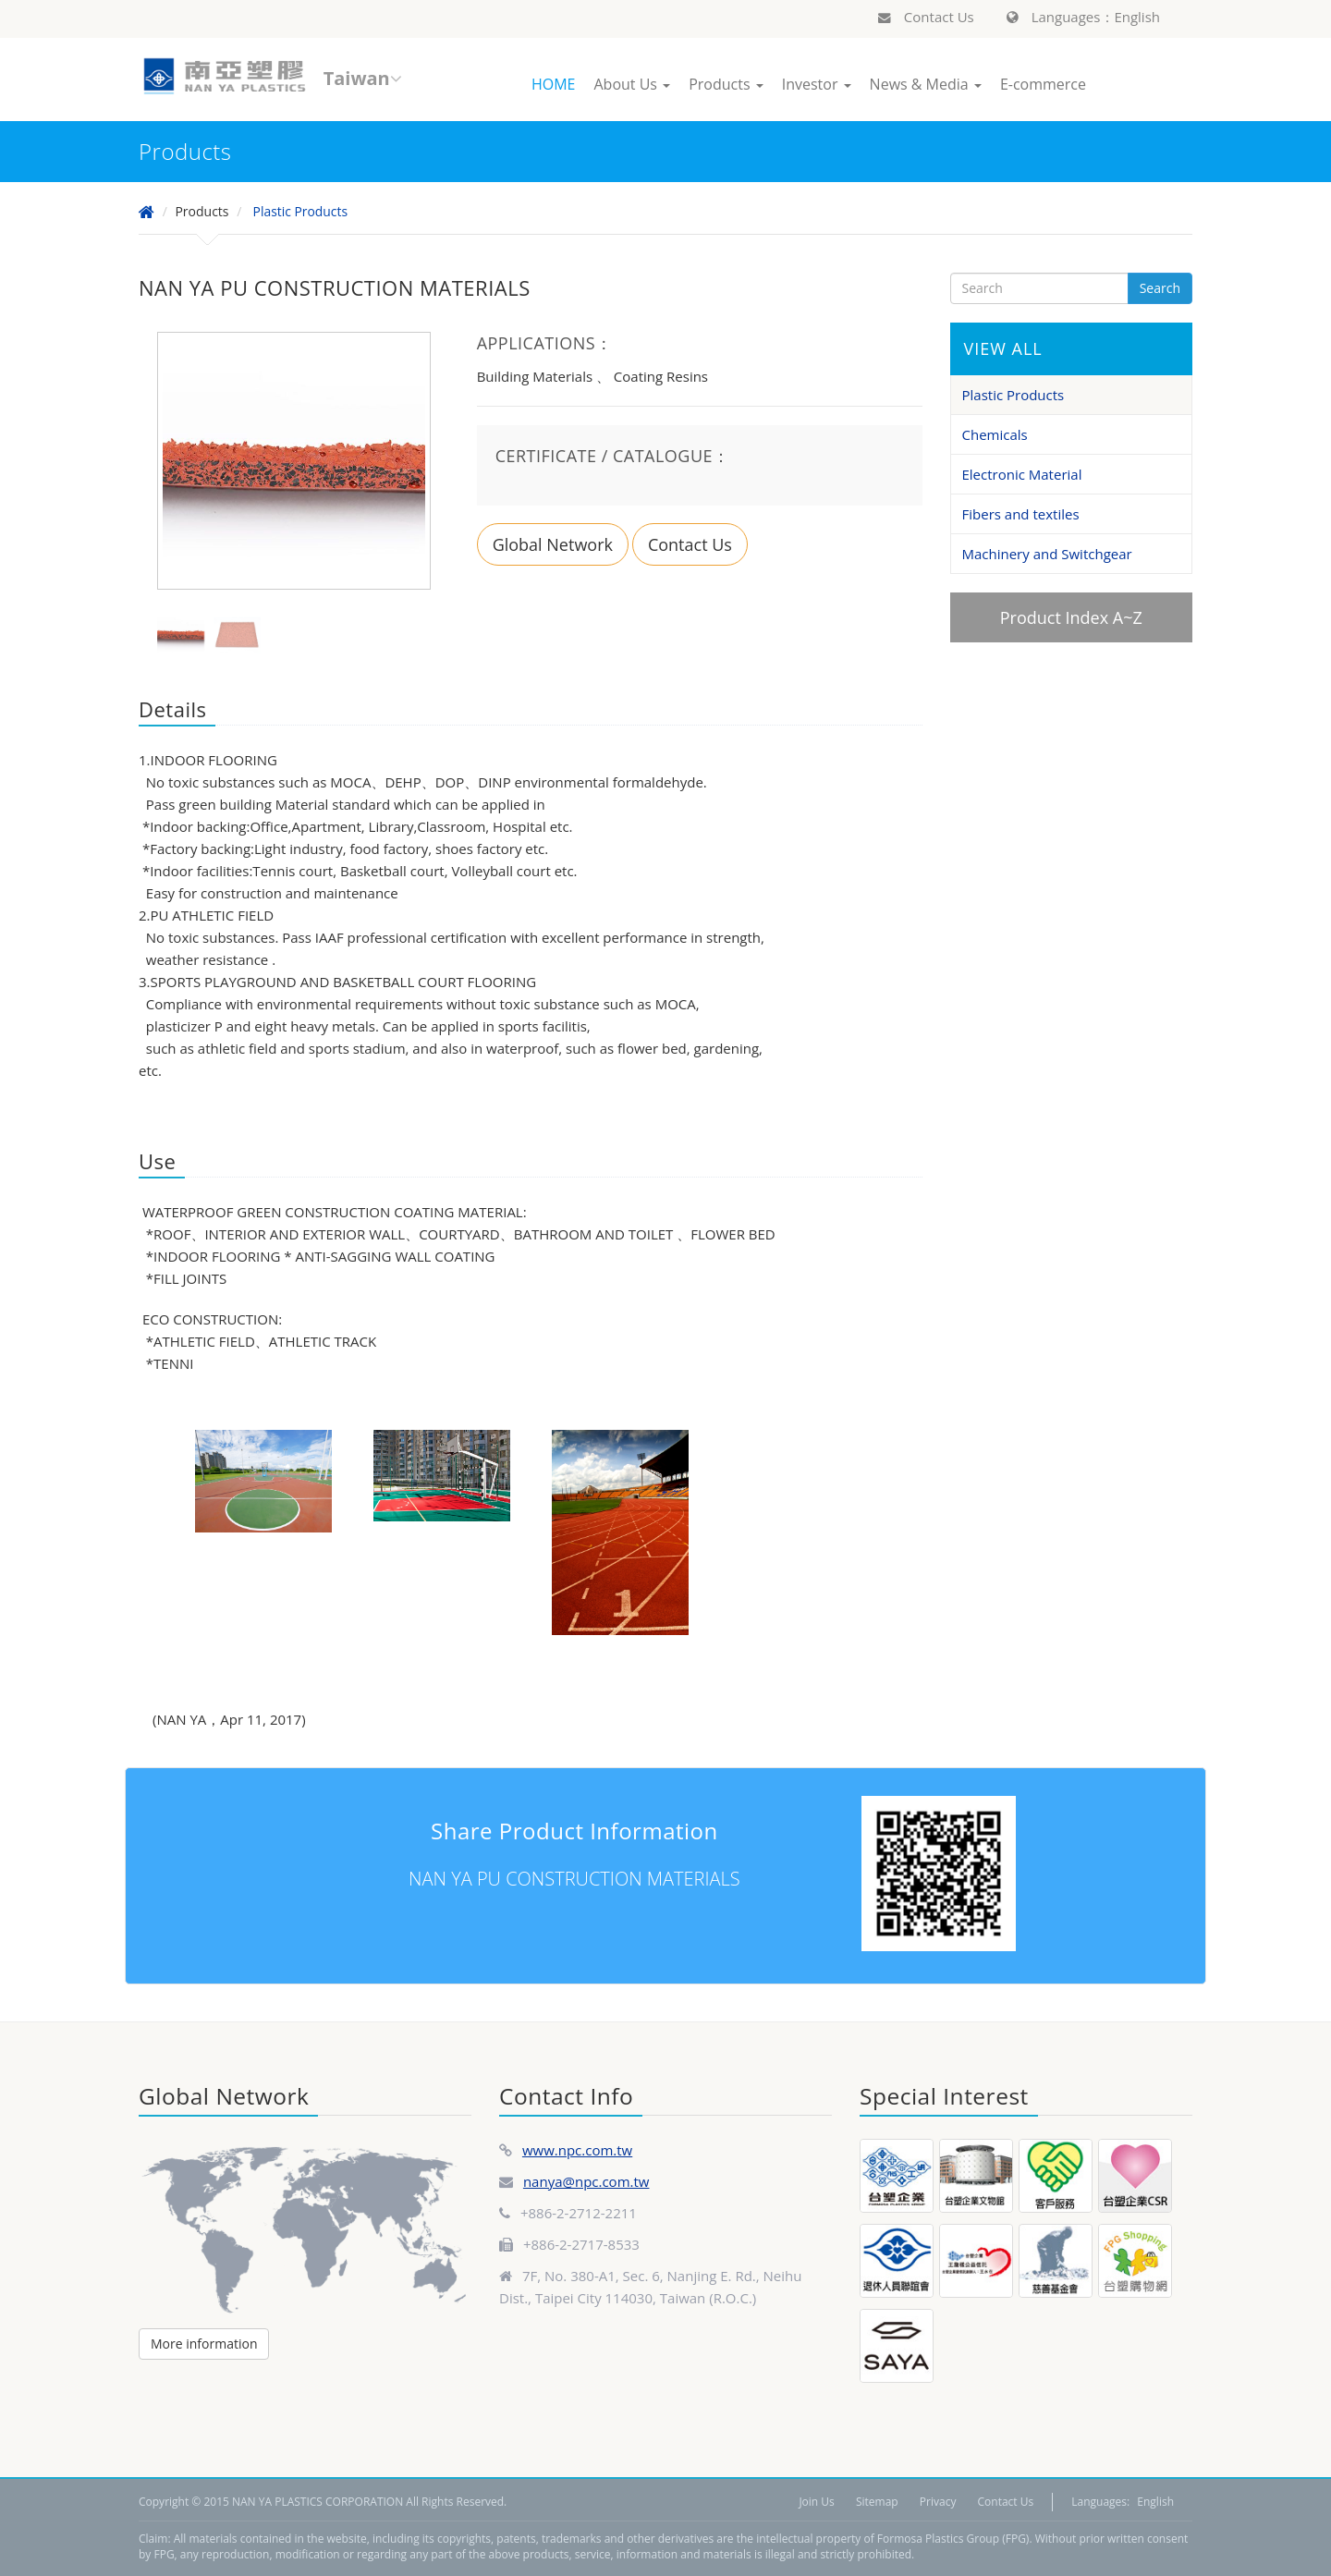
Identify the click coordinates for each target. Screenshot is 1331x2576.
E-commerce (1043, 84)
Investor (816, 84)
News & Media (926, 84)
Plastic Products (300, 211)
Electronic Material (1022, 474)
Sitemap (877, 2501)
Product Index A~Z (1071, 617)
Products (726, 84)
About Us (631, 84)
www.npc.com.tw (577, 2150)
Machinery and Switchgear (1047, 553)
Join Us (816, 2501)
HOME (553, 84)
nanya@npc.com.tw (586, 2181)
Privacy (938, 2501)
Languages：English (1083, 16)
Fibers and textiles (1021, 514)
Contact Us (926, 16)
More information (204, 2343)
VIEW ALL (1003, 348)
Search (1160, 288)
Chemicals (995, 434)
